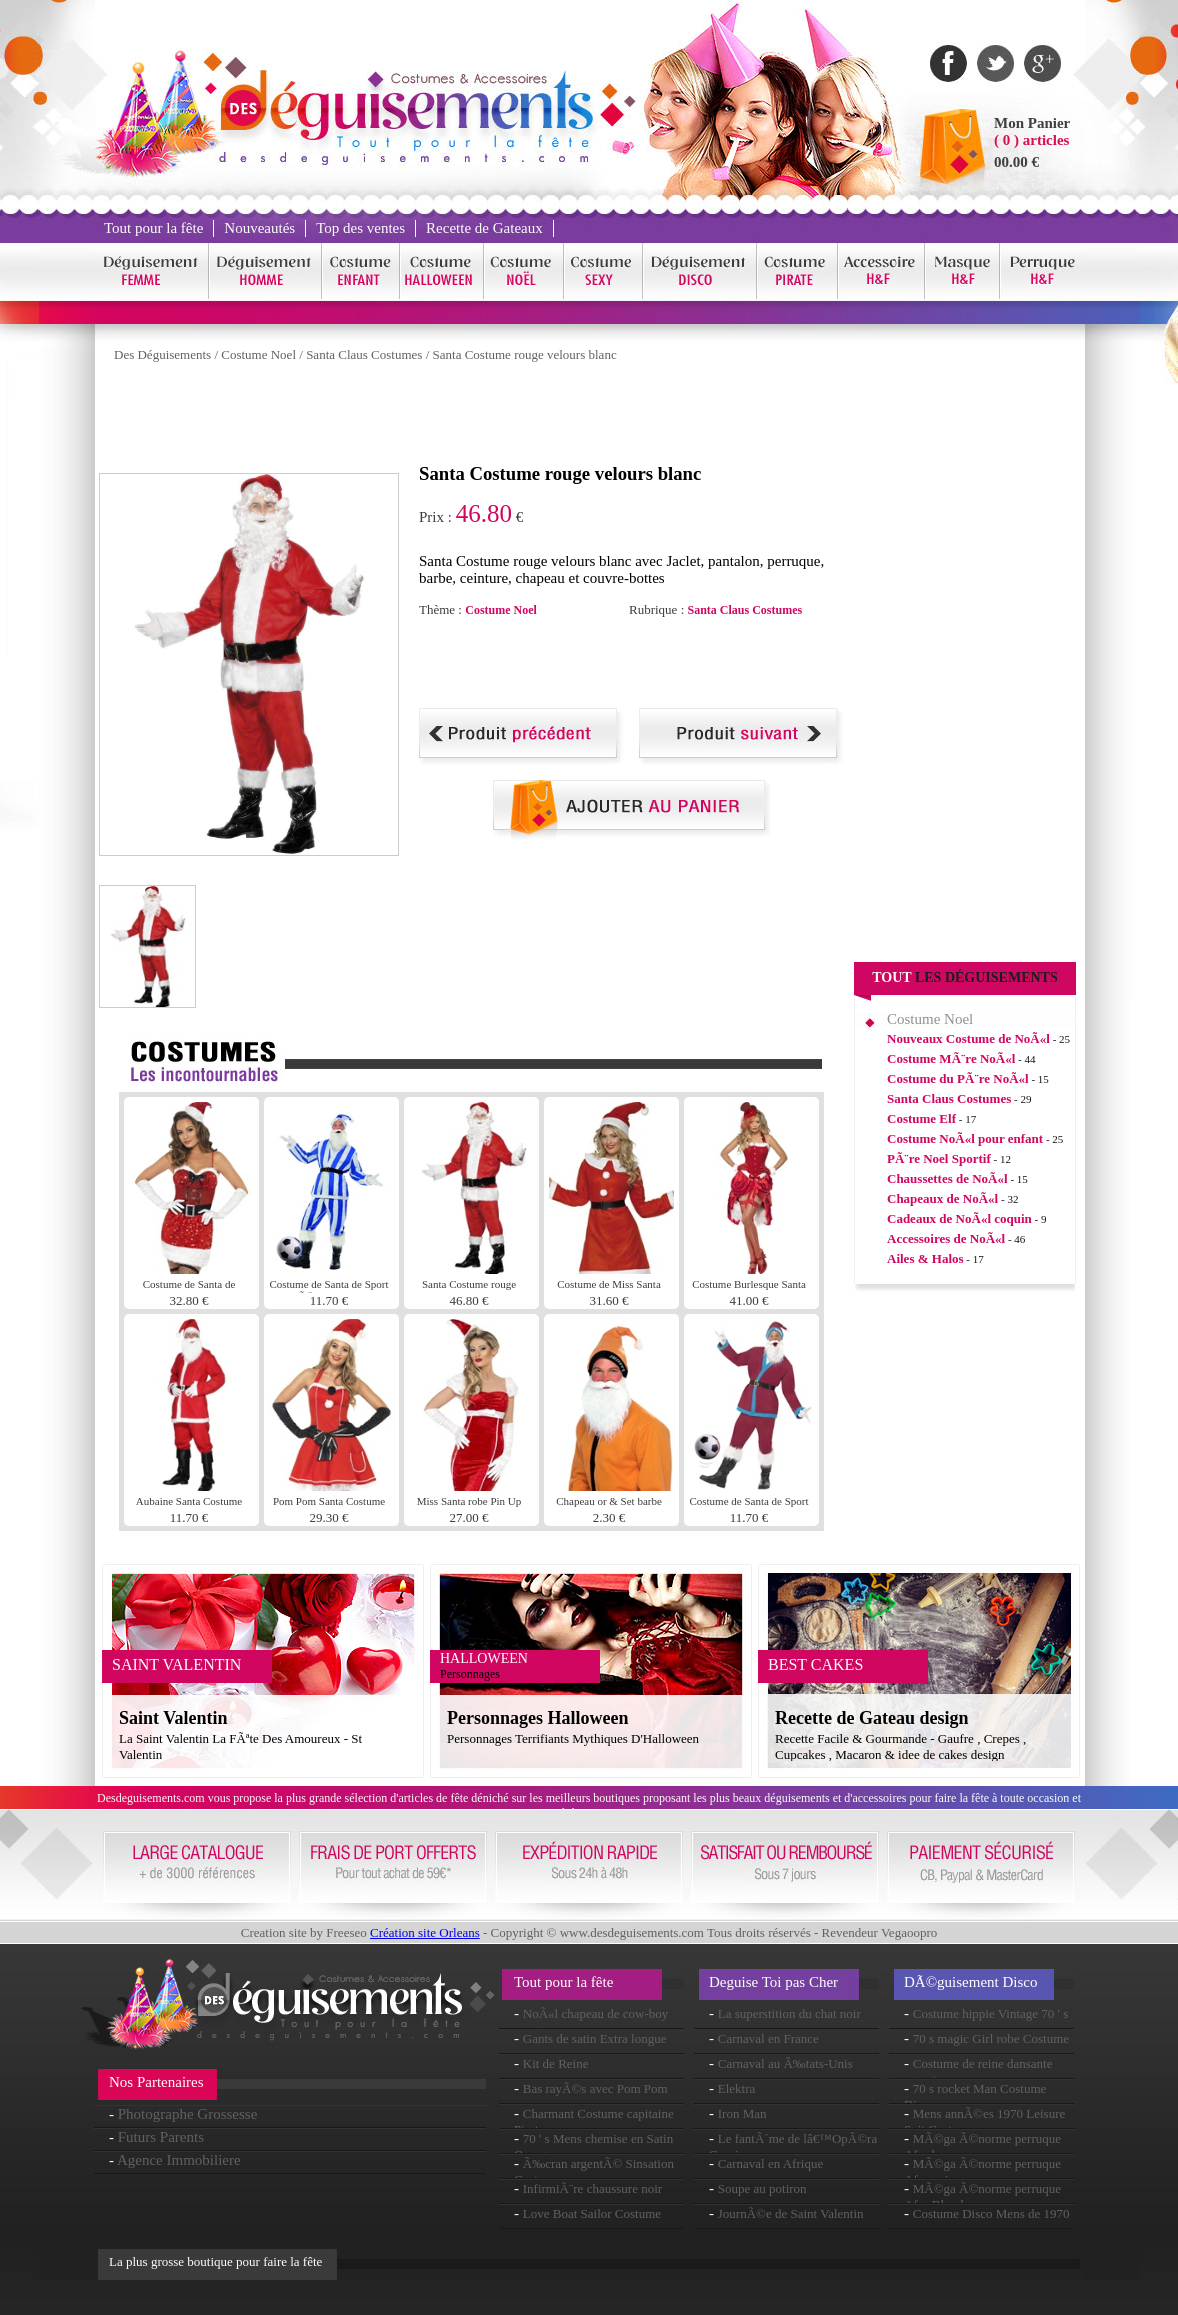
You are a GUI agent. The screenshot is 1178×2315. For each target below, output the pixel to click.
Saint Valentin (173, 1718)
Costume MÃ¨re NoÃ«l (951, 1058)
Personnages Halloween (538, 1718)
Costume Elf (921, 1118)
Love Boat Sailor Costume (592, 2213)
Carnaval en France (768, 2038)
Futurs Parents (161, 2137)
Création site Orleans (425, 1932)
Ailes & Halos (925, 1258)
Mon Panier (1032, 123)
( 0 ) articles (1031, 140)
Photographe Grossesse (188, 2114)
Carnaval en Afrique (770, 2163)
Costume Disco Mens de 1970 (991, 2213)
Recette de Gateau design (871, 1718)
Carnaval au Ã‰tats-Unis (785, 2063)
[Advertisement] (463, 418)
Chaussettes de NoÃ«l (947, 1178)
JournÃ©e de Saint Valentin (791, 2213)
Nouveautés (259, 228)
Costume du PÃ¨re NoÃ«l (958, 1078)
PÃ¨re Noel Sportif (939, 1158)
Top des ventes (360, 228)
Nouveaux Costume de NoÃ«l (968, 1038)
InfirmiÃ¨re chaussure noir (592, 2188)
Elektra (737, 2088)
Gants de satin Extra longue (595, 2038)
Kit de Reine (556, 2063)
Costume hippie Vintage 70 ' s (991, 2013)
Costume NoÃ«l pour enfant (965, 1138)
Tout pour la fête (153, 228)
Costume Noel (258, 354)
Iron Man (742, 2113)
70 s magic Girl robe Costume (991, 2038)
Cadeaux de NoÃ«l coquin (959, 1218)
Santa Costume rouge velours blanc (525, 354)
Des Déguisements (162, 354)
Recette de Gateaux (484, 228)
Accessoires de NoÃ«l (946, 1238)
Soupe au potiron (762, 2188)
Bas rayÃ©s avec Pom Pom (595, 2088)
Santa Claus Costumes (364, 354)
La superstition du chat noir (789, 2013)
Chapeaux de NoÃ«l (942, 1198)
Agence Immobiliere (179, 2160)
